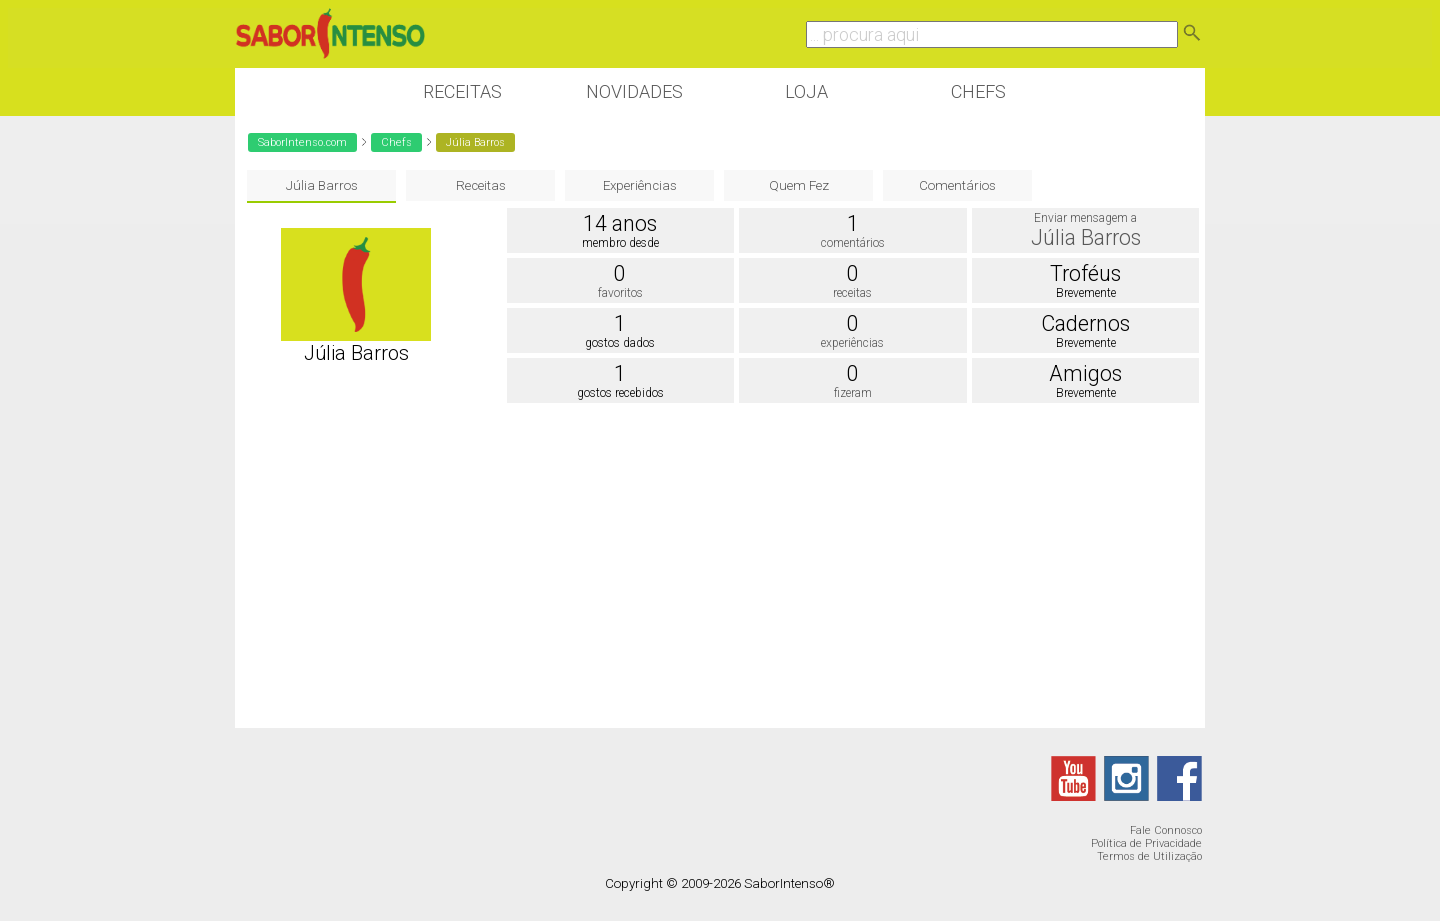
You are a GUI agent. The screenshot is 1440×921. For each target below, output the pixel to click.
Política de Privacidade (1146, 843)
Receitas (462, 91)
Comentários (957, 185)
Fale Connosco (1166, 830)
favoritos (620, 293)
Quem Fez (799, 185)
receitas (852, 293)
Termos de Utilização (1149, 856)
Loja (806, 91)
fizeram (853, 393)
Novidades (634, 91)
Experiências (640, 185)
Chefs (978, 91)
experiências (852, 343)
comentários (853, 243)
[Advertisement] (720, 568)
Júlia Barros (322, 185)
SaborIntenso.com (302, 142)
